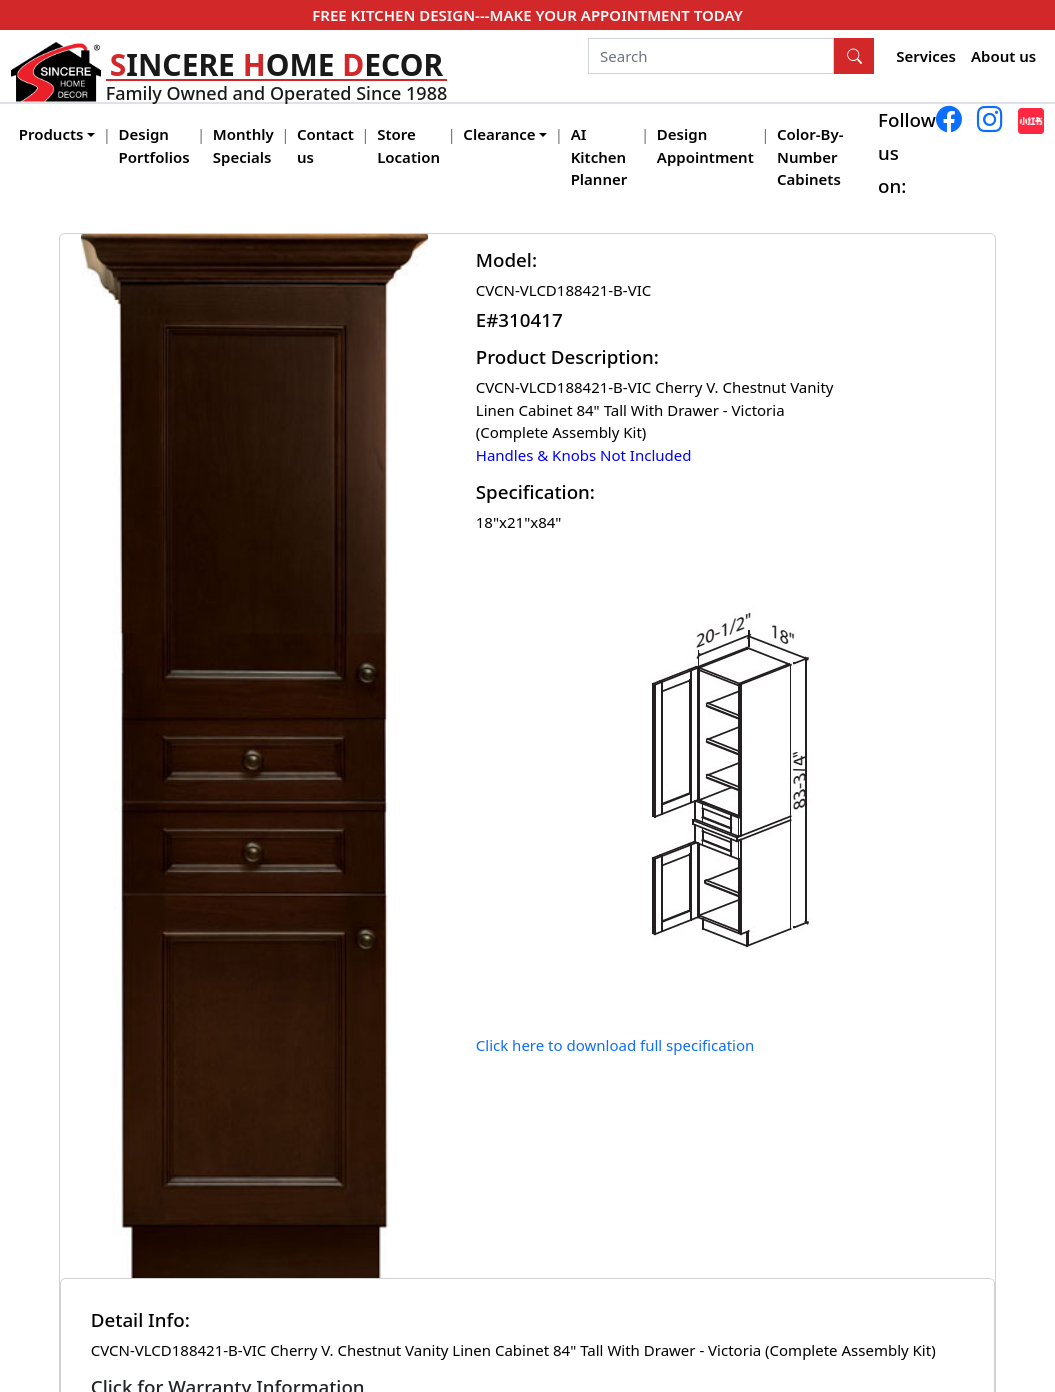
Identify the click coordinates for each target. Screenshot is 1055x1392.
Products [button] (51, 134)
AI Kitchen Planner (599, 156)
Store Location (408, 145)
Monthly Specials (243, 145)
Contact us (325, 145)
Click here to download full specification (615, 1045)
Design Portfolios (154, 145)
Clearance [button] (499, 134)
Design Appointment (705, 145)
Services (926, 56)
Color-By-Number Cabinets (810, 156)
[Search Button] (854, 56)
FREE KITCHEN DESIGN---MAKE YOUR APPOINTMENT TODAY (527, 15)
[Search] (711, 56)
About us (1003, 56)
